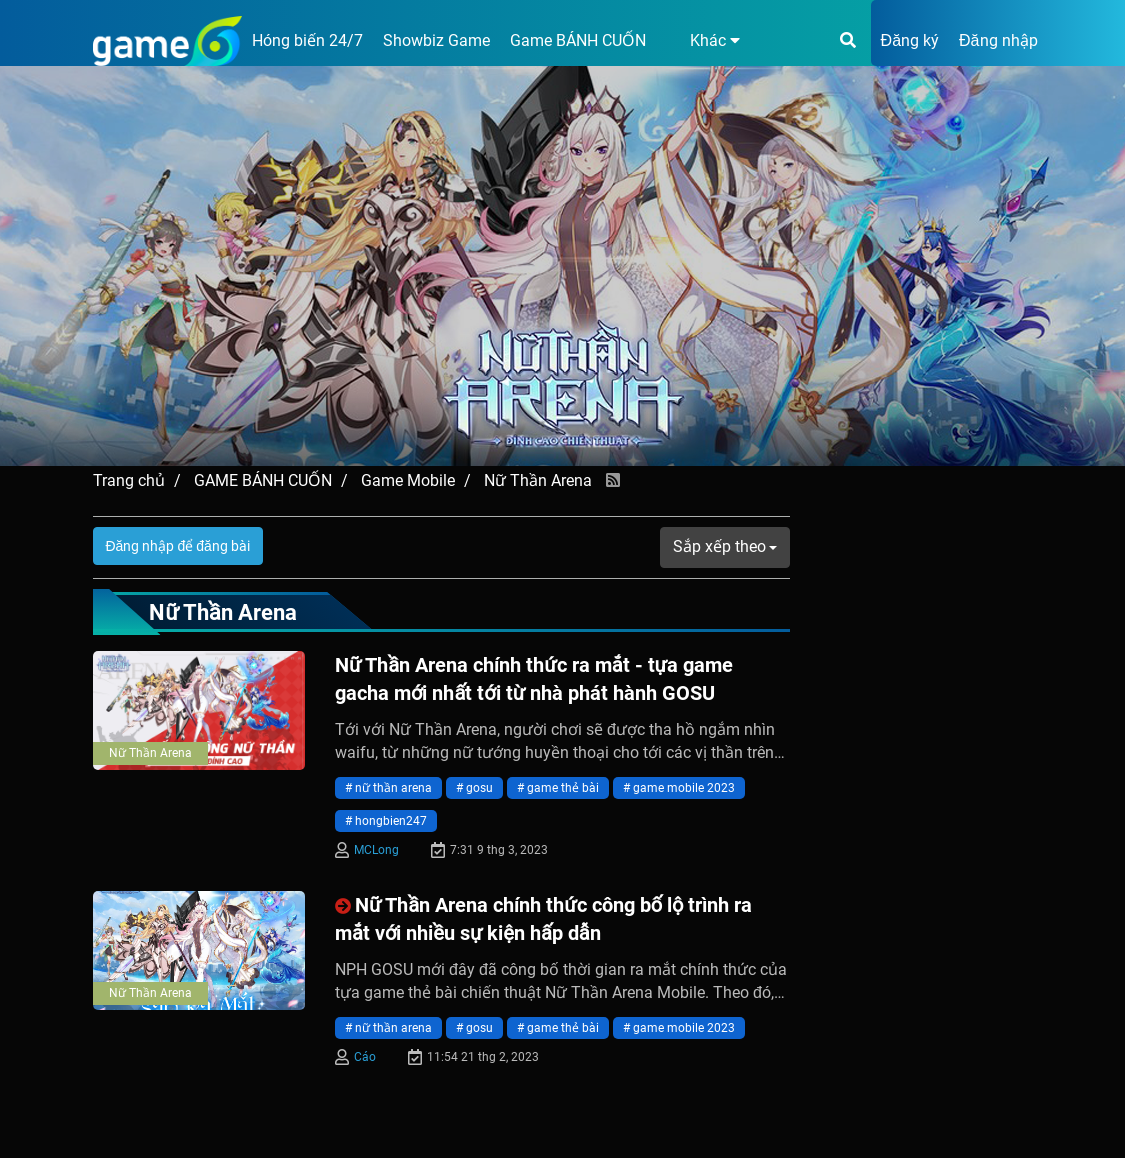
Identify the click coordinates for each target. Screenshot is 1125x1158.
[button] (703, 41)
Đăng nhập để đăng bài (178, 546)
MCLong (376, 850)
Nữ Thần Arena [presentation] (150, 753)
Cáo (365, 1057)
